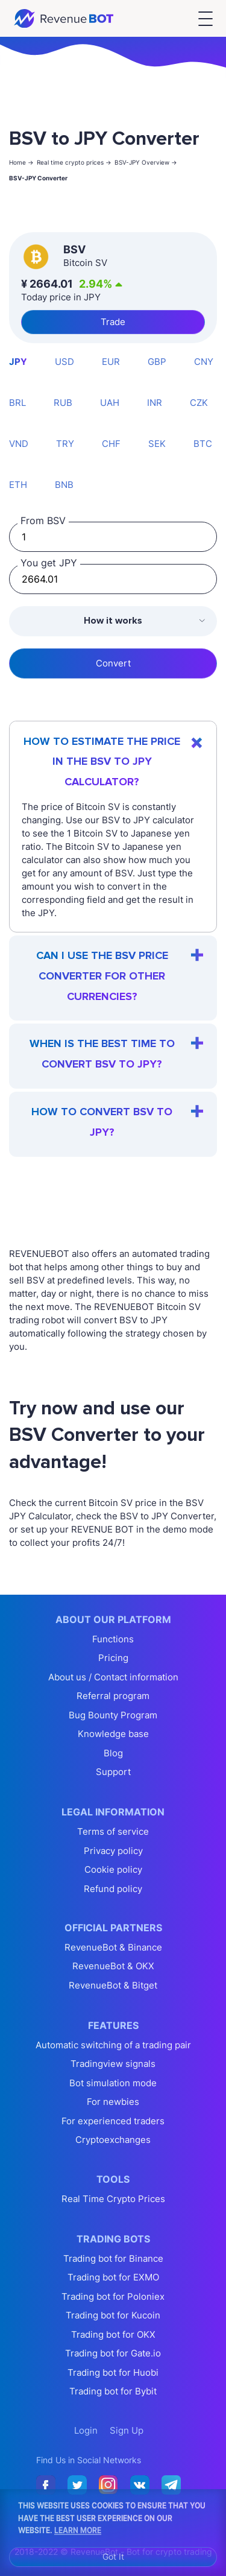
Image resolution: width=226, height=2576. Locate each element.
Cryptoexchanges (113, 2139)
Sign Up (126, 2430)
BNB (64, 484)
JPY (18, 361)
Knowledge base (113, 1733)
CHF (111, 443)
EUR (111, 361)
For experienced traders (113, 2121)
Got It (113, 2556)
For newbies (113, 2101)
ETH (18, 484)
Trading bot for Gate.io (113, 2353)
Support (113, 1771)
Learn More (77, 2529)
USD (64, 361)
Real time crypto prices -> (74, 162)
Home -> (21, 162)
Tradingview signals (113, 2063)
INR (154, 402)
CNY (203, 361)
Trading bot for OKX (113, 2334)
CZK (199, 402)
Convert (113, 663)
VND (18, 443)
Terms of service (113, 1831)
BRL (17, 402)
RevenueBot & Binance (113, 1947)
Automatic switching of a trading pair (113, 2045)
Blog (113, 1753)
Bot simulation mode (113, 2083)
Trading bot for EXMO (113, 2277)
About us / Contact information (113, 1677)
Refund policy (113, 1888)
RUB (63, 402)
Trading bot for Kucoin (113, 2315)
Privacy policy (113, 1850)
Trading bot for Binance (113, 2258)
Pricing (113, 1657)
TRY (65, 443)
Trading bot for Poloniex (113, 2296)
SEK (157, 443)
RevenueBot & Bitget (113, 1985)
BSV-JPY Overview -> (146, 162)
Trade (113, 322)
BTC (202, 443)
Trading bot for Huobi (113, 2372)
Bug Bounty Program (113, 1715)
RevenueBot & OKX (113, 1966)
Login (86, 2430)
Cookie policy (113, 1869)
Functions (113, 1639)
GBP (157, 361)
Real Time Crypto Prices (113, 2198)
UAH (109, 402)
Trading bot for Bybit (113, 2391)
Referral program (113, 1695)
